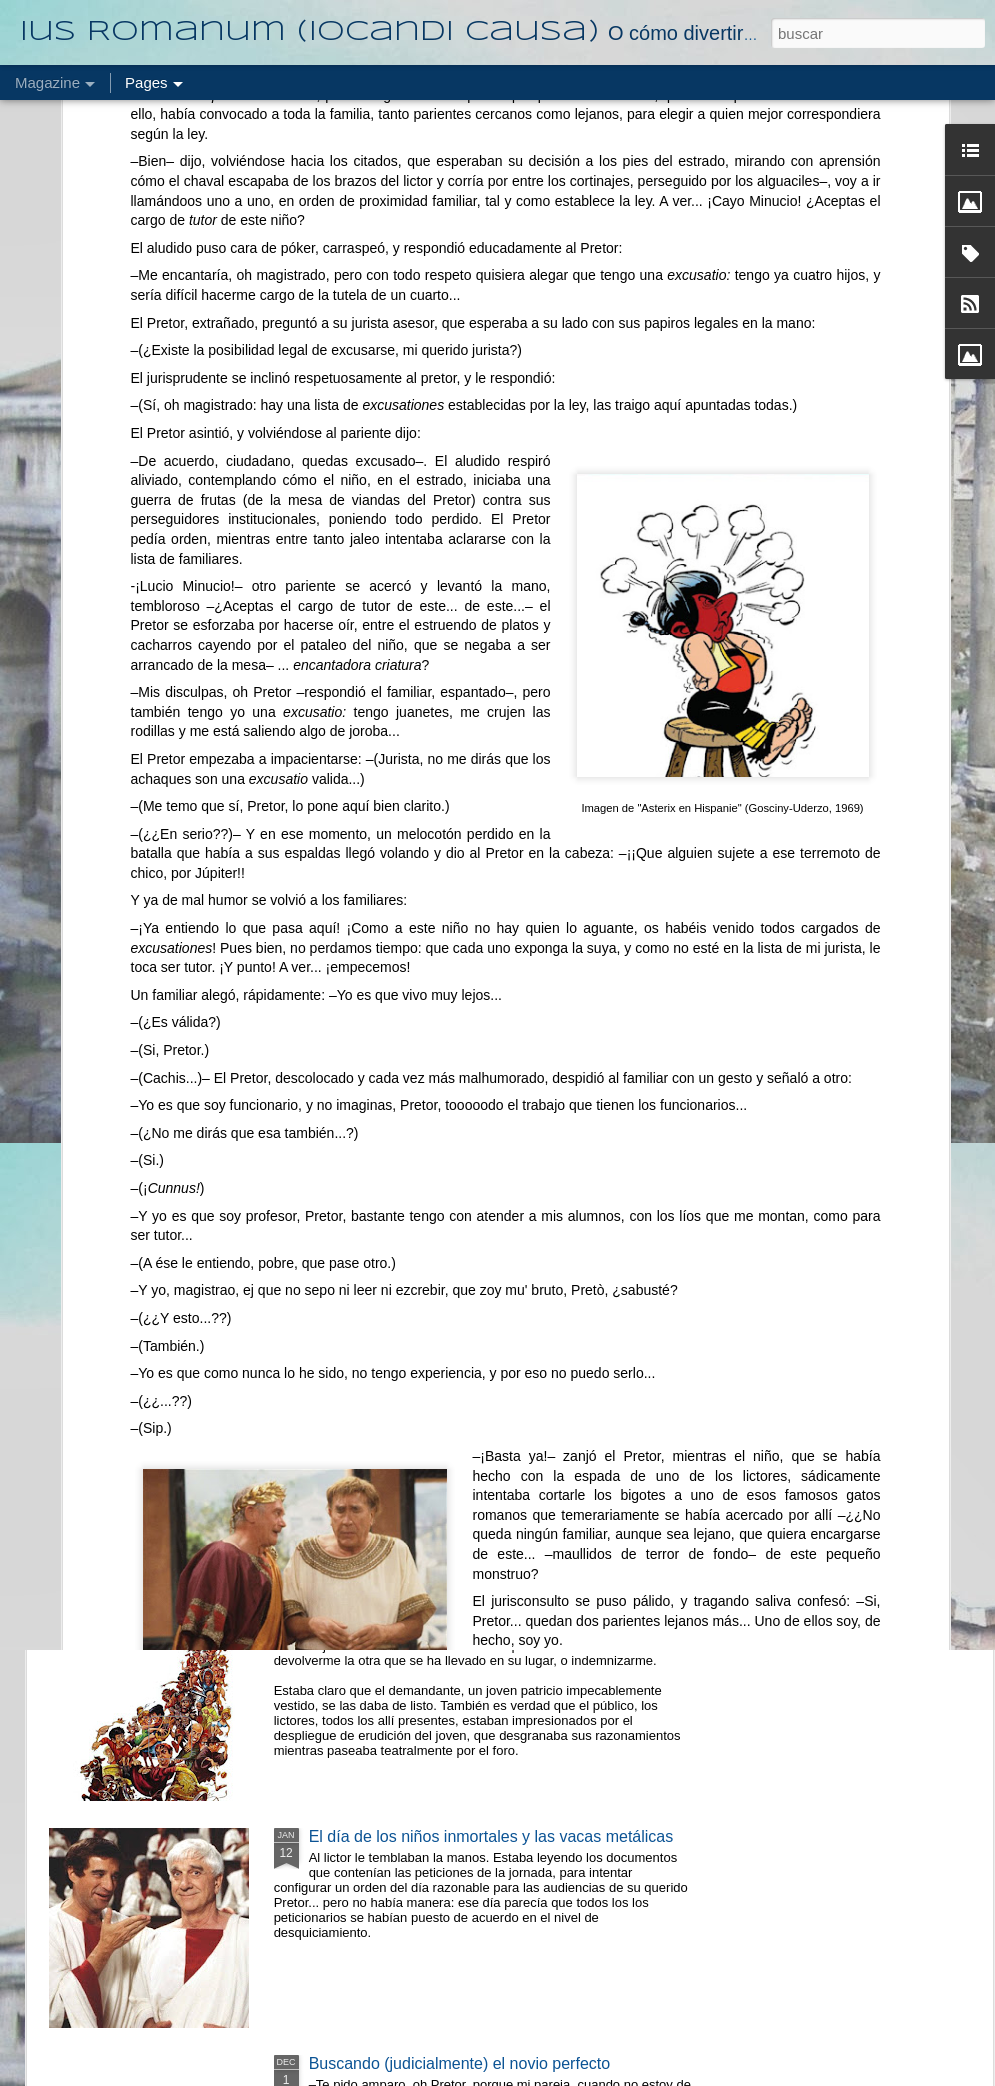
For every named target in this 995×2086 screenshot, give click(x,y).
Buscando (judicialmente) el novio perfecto (460, 2063)
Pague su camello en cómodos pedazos (451, 928)
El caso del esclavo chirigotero (417, 1382)
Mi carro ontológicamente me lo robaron (450, 1609)
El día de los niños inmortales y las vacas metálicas (491, 1836)
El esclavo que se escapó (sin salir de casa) (464, 1155)
